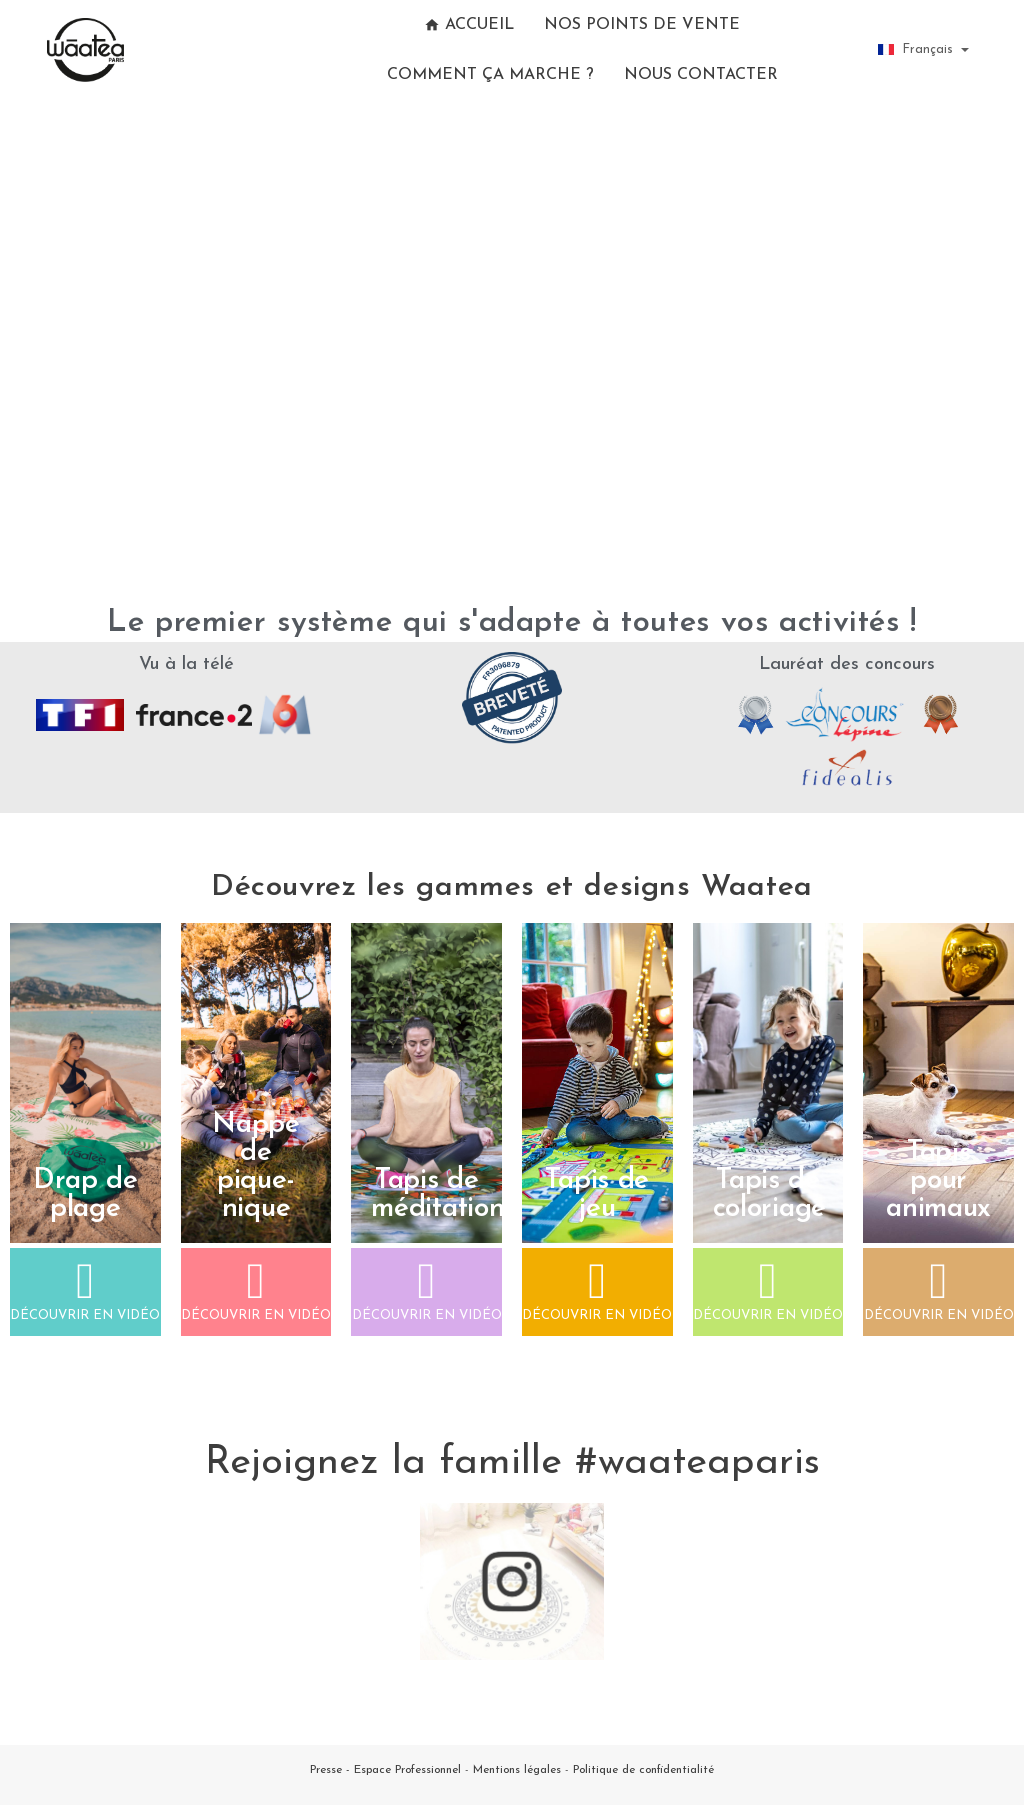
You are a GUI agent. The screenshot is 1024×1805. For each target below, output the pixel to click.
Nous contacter (701, 75)
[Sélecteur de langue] (923, 50)
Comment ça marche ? (490, 75)
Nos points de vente (642, 25)
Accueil (469, 25)
